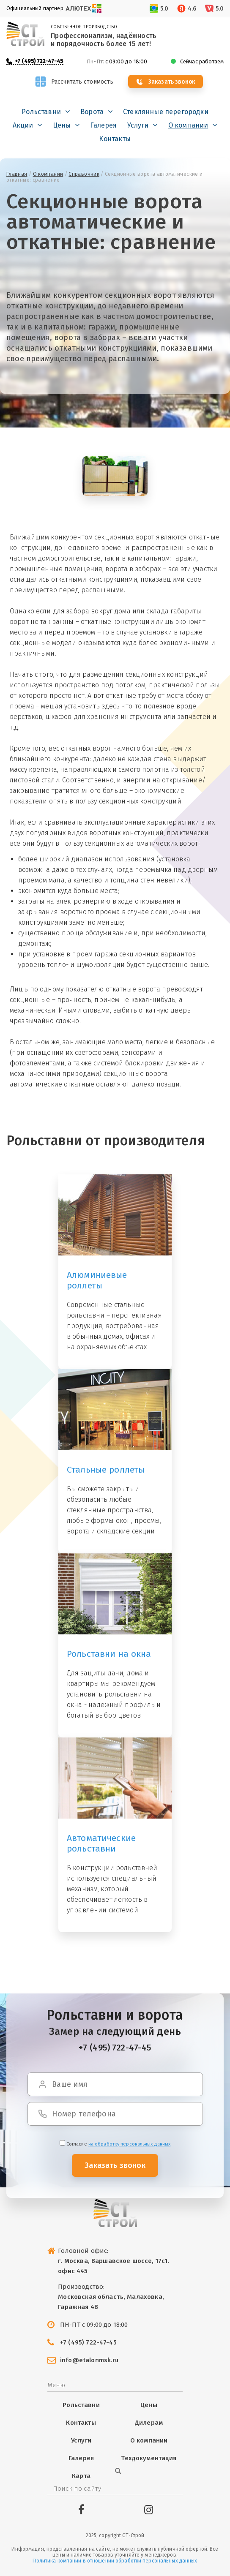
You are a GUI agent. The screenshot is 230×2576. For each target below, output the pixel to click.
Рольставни (41, 112)
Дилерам (149, 2422)
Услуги (138, 125)
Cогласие (115, 2144)
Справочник (83, 174)
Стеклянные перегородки (165, 112)
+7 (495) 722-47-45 (39, 61)
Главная (16, 174)
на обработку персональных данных (129, 2144)
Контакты (115, 139)
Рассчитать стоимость (81, 81)
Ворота (92, 112)
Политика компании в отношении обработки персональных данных (115, 2561)
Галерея (103, 125)
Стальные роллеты (106, 1469)
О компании (188, 125)
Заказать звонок (171, 81)
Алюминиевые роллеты (97, 1280)
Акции (23, 125)
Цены (62, 125)
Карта (81, 2476)
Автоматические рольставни (101, 1843)
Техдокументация (148, 2458)
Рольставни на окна (109, 1653)
